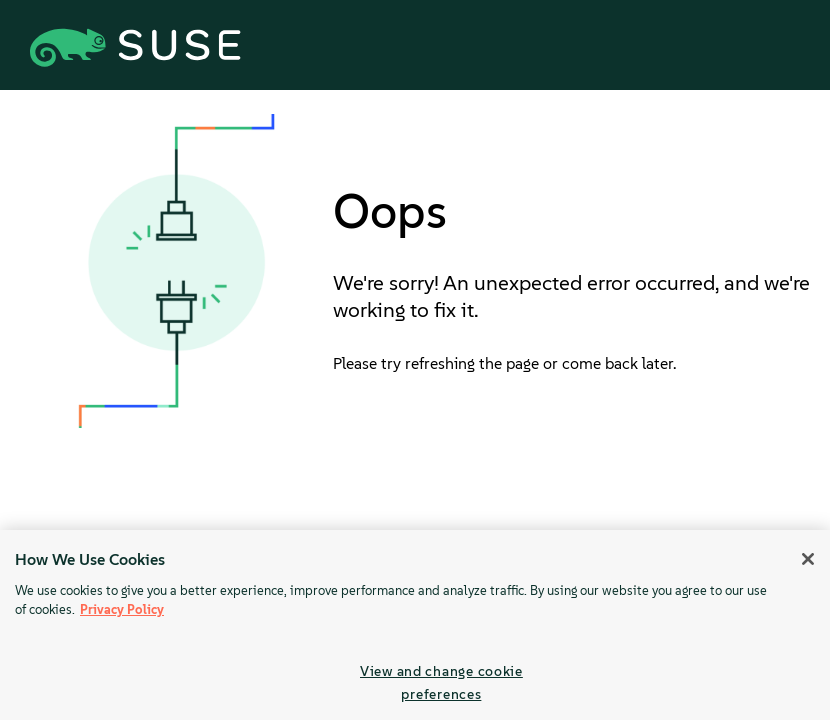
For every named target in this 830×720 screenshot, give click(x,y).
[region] (415, 625)
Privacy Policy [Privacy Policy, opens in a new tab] (122, 609)
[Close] (808, 559)
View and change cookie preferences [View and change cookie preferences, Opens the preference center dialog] (441, 682)
